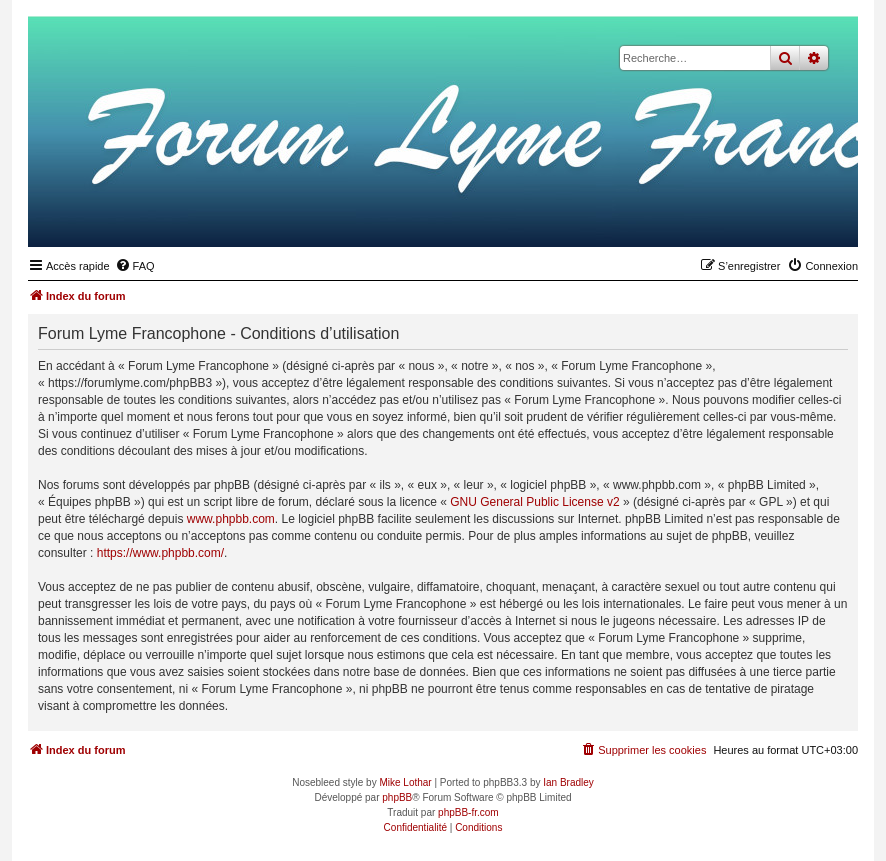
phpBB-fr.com (468, 812)
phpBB (397, 797)
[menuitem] (135, 266)
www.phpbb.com (231, 519)
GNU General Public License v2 (534, 502)
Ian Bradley (568, 782)
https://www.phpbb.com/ (160, 553)
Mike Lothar (405, 782)
